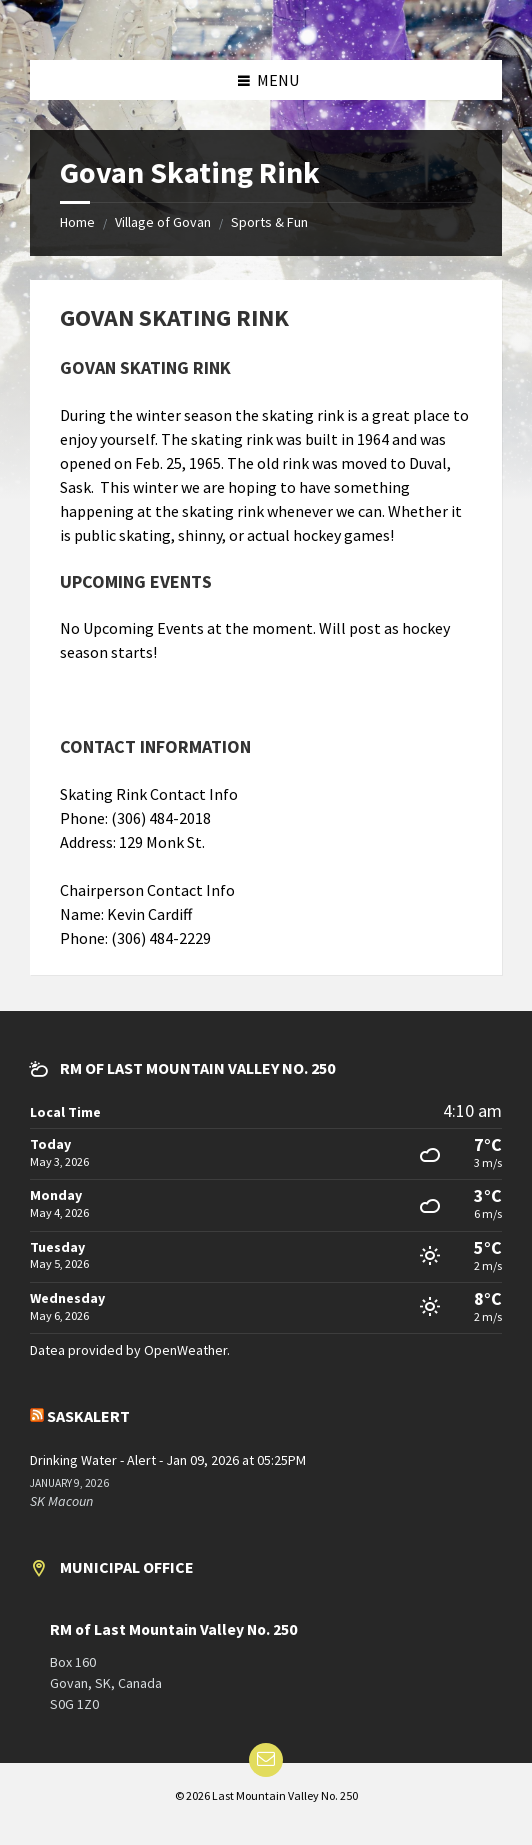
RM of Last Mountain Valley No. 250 (173, 1629)
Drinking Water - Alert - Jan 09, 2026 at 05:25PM (168, 1460)
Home (77, 222)
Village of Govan (163, 222)
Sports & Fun (269, 222)
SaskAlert (88, 1416)
